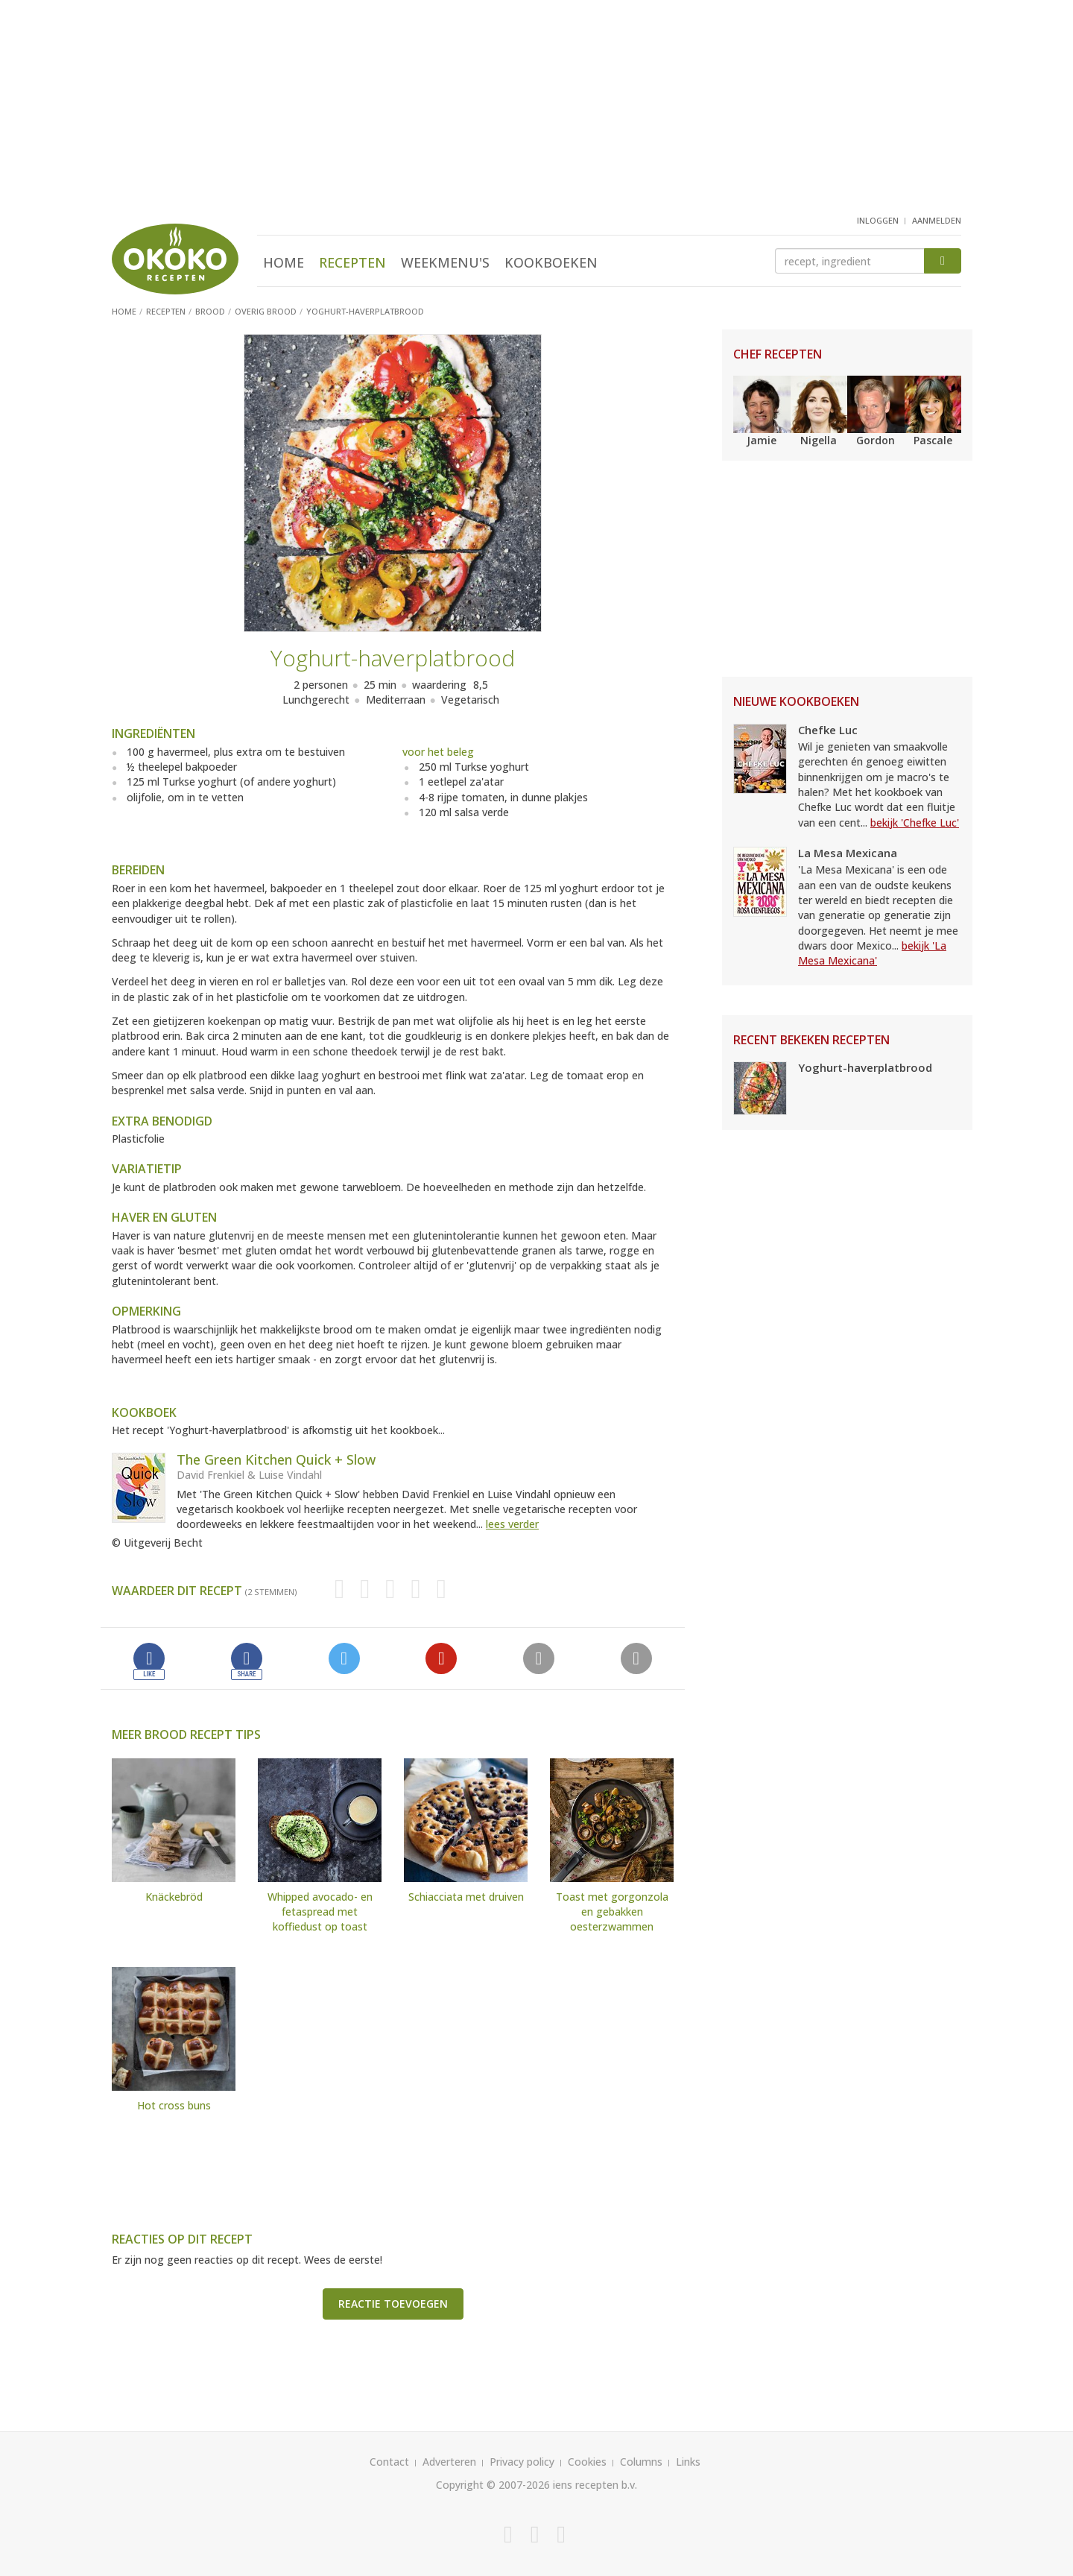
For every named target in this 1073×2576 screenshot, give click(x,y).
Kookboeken (551, 262)
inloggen (878, 220)
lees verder (512, 1524)
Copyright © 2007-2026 (493, 2485)
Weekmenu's (445, 262)
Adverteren (449, 2462)
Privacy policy (522, 2462)
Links (688, 2462)
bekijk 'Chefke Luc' (914, 822)
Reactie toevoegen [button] (393, 2303)
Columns (641, 2462)
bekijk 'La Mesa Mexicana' (872, 952)
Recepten (352, 262)
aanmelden (936, 220)
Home (283, 262)
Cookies (587, 2462)
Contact (389, 2462)
